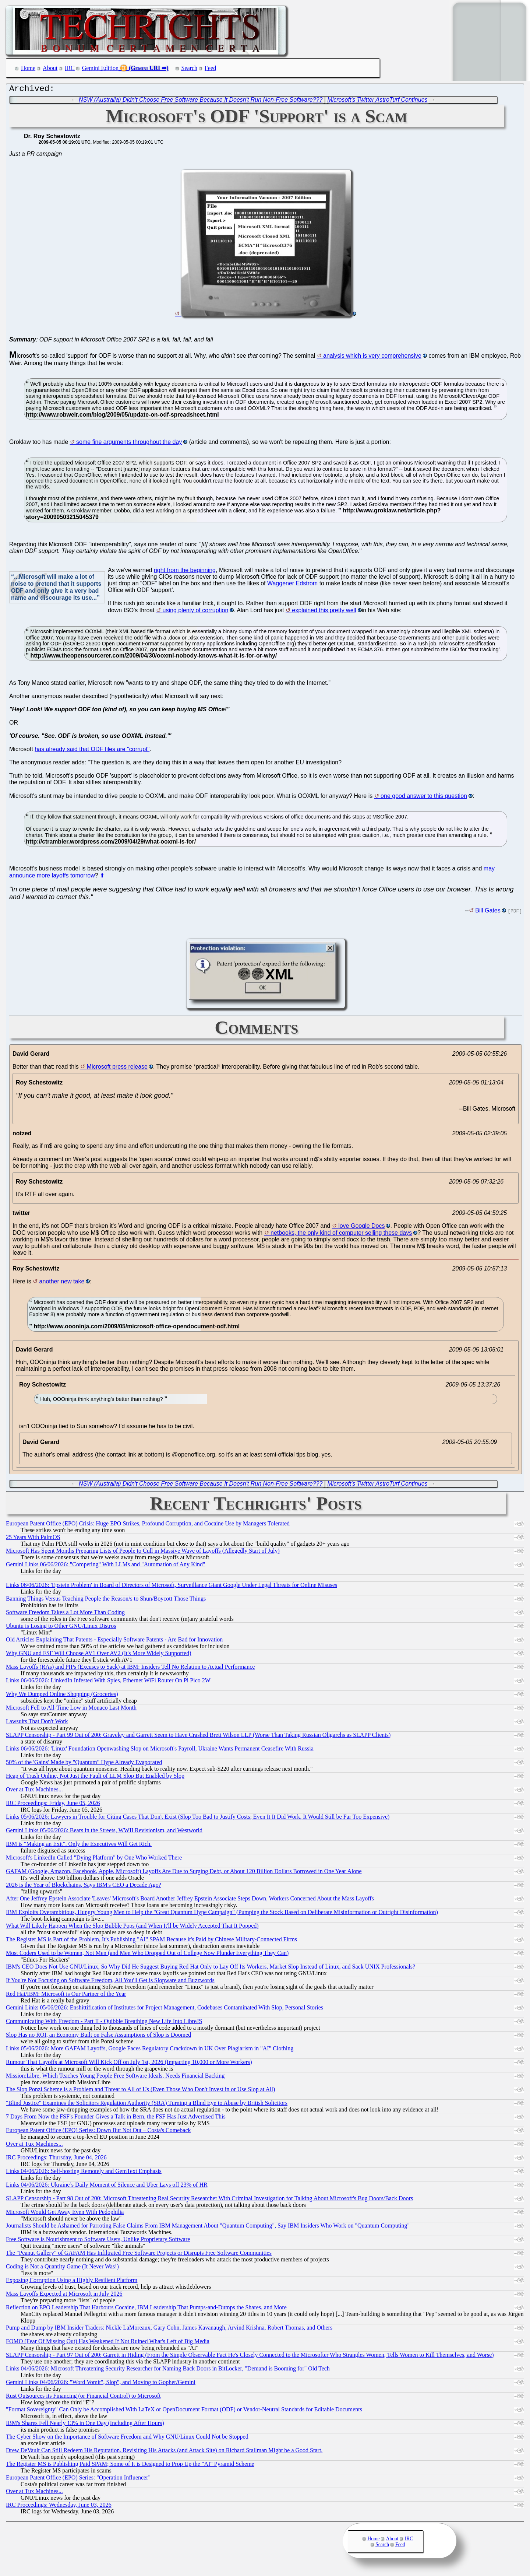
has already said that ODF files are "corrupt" (92, 751)
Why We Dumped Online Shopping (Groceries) (62, 1696)
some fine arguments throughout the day (129, 444)
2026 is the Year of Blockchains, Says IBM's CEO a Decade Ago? (83, 1886)
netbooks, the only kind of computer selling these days (341, 1234)
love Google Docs (361, 1227)
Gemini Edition (100, 68)
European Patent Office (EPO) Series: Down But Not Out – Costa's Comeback (98, 2132)
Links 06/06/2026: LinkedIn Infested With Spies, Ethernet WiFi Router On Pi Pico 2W (108, 1682)
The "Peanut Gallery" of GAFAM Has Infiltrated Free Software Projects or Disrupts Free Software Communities (139, 2254)
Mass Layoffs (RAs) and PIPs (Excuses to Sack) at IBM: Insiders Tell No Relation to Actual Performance (130, 1668)
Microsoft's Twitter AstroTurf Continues (377, 101)
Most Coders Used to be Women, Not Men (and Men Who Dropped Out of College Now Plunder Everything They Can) (147, 1955)
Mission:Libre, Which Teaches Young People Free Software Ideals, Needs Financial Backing (115, 2077)
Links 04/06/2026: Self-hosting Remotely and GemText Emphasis (84, 2173)
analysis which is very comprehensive (372, 357)
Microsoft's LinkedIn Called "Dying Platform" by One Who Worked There (94, 1859)
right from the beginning (185, 572)
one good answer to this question (424, 798)
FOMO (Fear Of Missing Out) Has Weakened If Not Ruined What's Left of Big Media (107, 2343)
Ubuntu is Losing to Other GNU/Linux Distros (61, 1628)
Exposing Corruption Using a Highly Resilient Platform (71, 2282)
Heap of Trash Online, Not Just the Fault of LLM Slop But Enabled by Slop (95, 1777)
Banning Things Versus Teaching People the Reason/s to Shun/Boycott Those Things (106, 1600)
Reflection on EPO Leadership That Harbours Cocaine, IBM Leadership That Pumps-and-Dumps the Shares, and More (146, 2309)
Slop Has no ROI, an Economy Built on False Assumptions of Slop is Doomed (98, 2036)
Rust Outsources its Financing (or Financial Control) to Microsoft (83, 2397)
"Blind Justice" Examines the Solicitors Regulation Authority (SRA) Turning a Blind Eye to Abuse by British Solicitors (146, 2105)
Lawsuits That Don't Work (37, 1723)
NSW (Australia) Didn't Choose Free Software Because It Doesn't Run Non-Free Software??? (200, 101)
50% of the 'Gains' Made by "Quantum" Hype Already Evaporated (84, 1764)
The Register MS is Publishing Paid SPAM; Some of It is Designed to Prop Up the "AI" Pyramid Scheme (130, 2466)
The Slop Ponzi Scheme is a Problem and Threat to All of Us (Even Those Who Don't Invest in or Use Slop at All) (140, 2091)
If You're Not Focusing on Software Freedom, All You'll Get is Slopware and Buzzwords (110, 1982)
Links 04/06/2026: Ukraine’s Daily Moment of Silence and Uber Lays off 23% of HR (107, 2186)
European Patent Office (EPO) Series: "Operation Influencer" (78, 2479)
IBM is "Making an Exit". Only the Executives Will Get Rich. (79, 1846)
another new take (62, 1283)
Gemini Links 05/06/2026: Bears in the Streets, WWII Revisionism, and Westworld (104, 1832)
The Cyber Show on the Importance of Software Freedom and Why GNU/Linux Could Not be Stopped (127, 2438)
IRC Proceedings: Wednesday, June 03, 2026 (59, 2506)
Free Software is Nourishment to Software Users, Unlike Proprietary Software (98, 2241)
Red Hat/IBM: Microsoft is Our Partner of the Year (66, 1996)
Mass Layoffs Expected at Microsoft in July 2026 (64, 2295)
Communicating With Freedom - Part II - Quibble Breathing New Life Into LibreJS (104, 2023)
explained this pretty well (324, 612)
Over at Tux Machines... (34, 1791)
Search (189, 68)
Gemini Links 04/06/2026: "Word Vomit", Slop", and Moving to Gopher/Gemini (100, 2384)
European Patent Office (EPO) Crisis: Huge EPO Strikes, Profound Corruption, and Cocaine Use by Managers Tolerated (148, 1525)
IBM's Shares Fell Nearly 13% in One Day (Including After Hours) (85, 2425)
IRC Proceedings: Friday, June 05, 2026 (53, 1805)
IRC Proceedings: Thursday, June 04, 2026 (56, 2159)
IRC (70, 68)
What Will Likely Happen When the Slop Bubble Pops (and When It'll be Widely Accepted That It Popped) (132, 1927)
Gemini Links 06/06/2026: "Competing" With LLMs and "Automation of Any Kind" (105, 1566)
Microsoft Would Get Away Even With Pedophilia (65, 2214)
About (50, 68)
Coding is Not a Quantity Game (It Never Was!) (62, 2268)
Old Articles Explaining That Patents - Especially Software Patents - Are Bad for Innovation (114, 1641)
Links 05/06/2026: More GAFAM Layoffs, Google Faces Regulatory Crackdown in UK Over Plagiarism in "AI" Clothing (149, 2050)
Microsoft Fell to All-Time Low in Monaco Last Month (71, 1709)
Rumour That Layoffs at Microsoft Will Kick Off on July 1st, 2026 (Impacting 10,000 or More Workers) (129, 2064)
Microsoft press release (117, 1068)
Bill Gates (487, 912)
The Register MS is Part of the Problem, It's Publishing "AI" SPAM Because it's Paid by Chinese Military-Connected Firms (151, 1941)
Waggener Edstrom (292, 585)
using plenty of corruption (196, 612)
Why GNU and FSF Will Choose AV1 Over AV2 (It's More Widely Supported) (98, 1655)
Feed (210, 68)
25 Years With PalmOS (33, 1539)
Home (28, 68)
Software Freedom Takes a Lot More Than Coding (65, 1614)
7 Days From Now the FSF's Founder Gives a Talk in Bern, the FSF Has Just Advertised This (116, 2118)
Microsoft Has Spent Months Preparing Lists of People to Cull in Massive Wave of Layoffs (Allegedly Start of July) (143, 1552)
